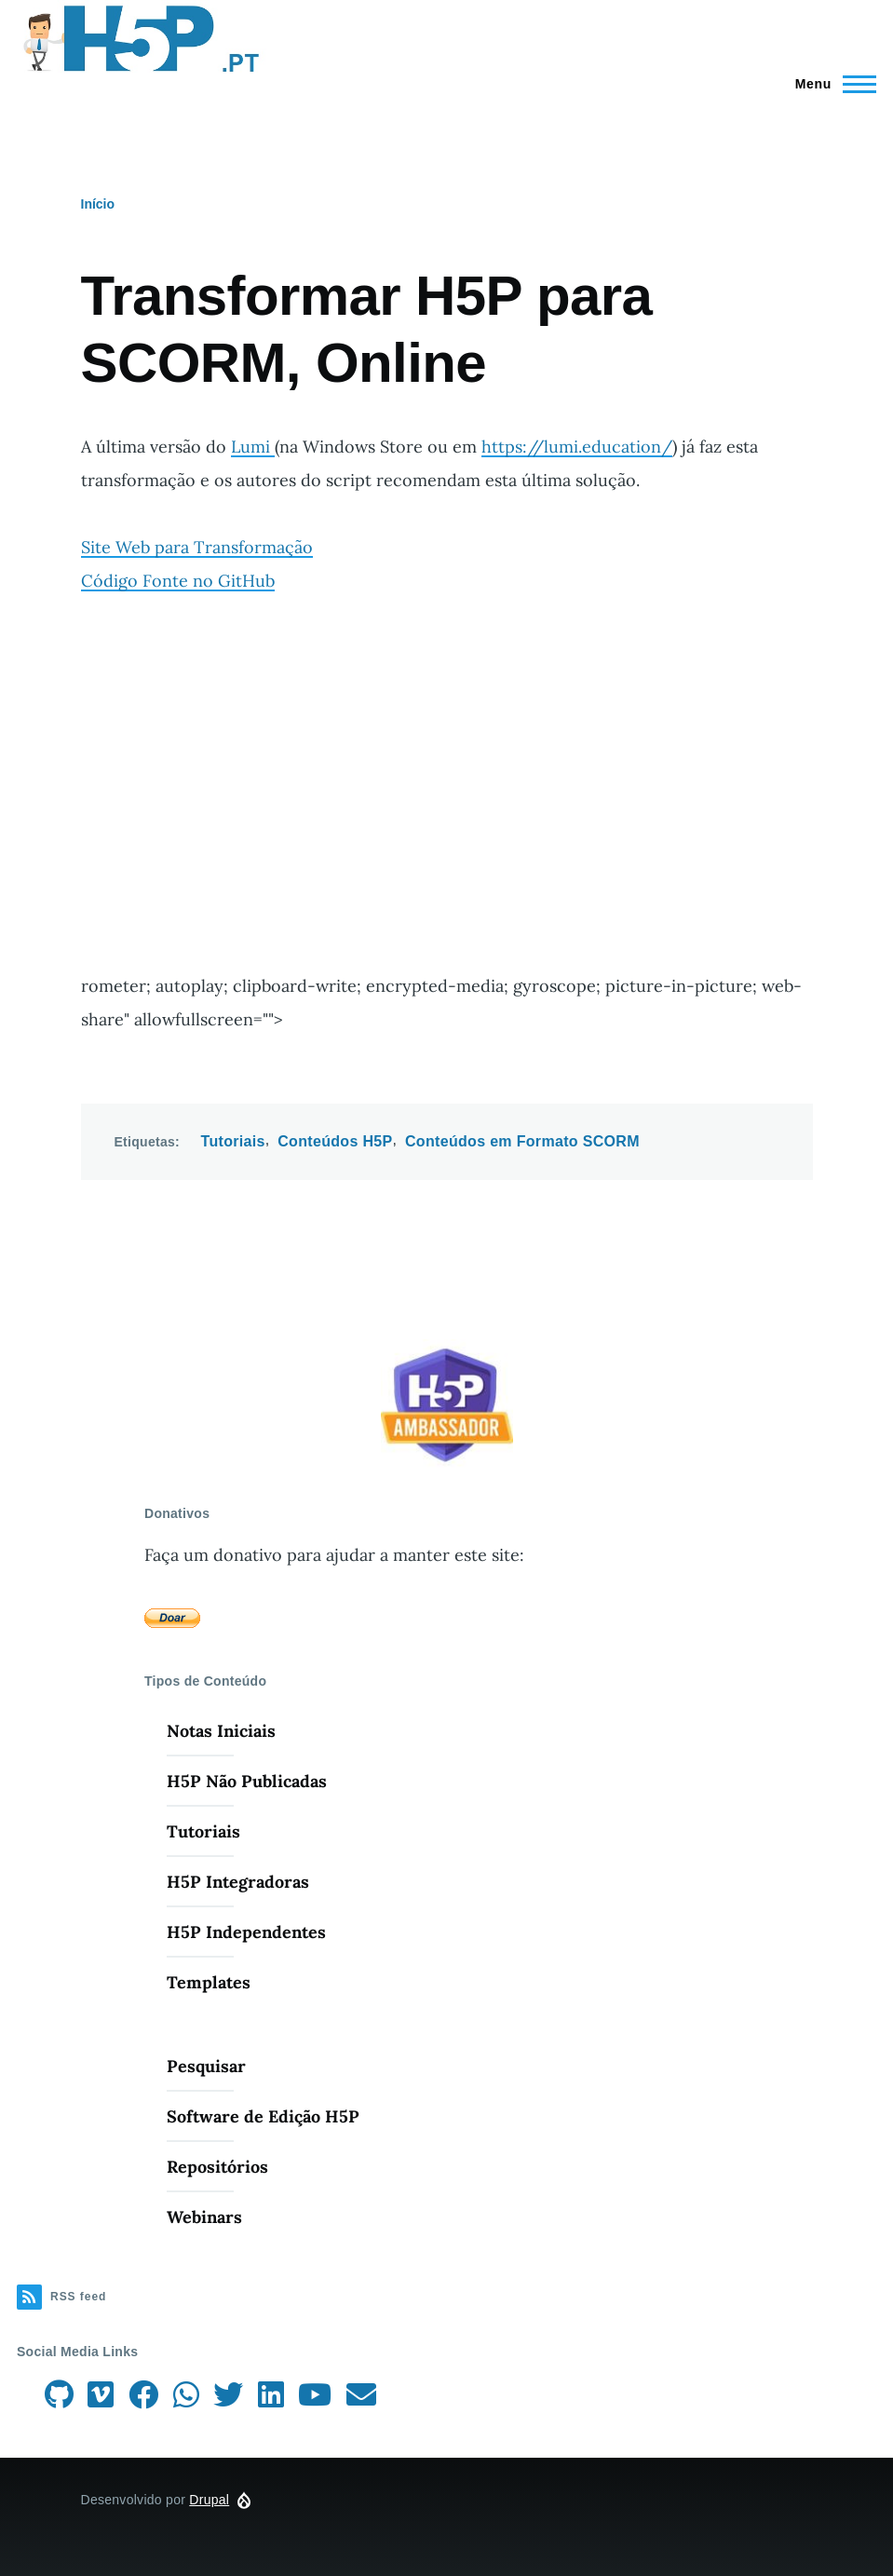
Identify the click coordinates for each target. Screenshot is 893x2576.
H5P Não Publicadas (247, 1781)
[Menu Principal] (830, 84)
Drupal (209, 2499)
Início (98, 204)
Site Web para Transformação (197, 547)
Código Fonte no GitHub (178, 580)
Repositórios (217, 2166)
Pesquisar (206, 2066)
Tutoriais (233, 1141)
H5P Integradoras (238, 1881)
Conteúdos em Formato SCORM (522, 1141)
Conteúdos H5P (334, 1141)
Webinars (204, 2217)
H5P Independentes (246, 1932)
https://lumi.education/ (576, 446)
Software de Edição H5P (263, 2116)
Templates (208, 1982)
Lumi (253, 446)
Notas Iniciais (221, 1731)
